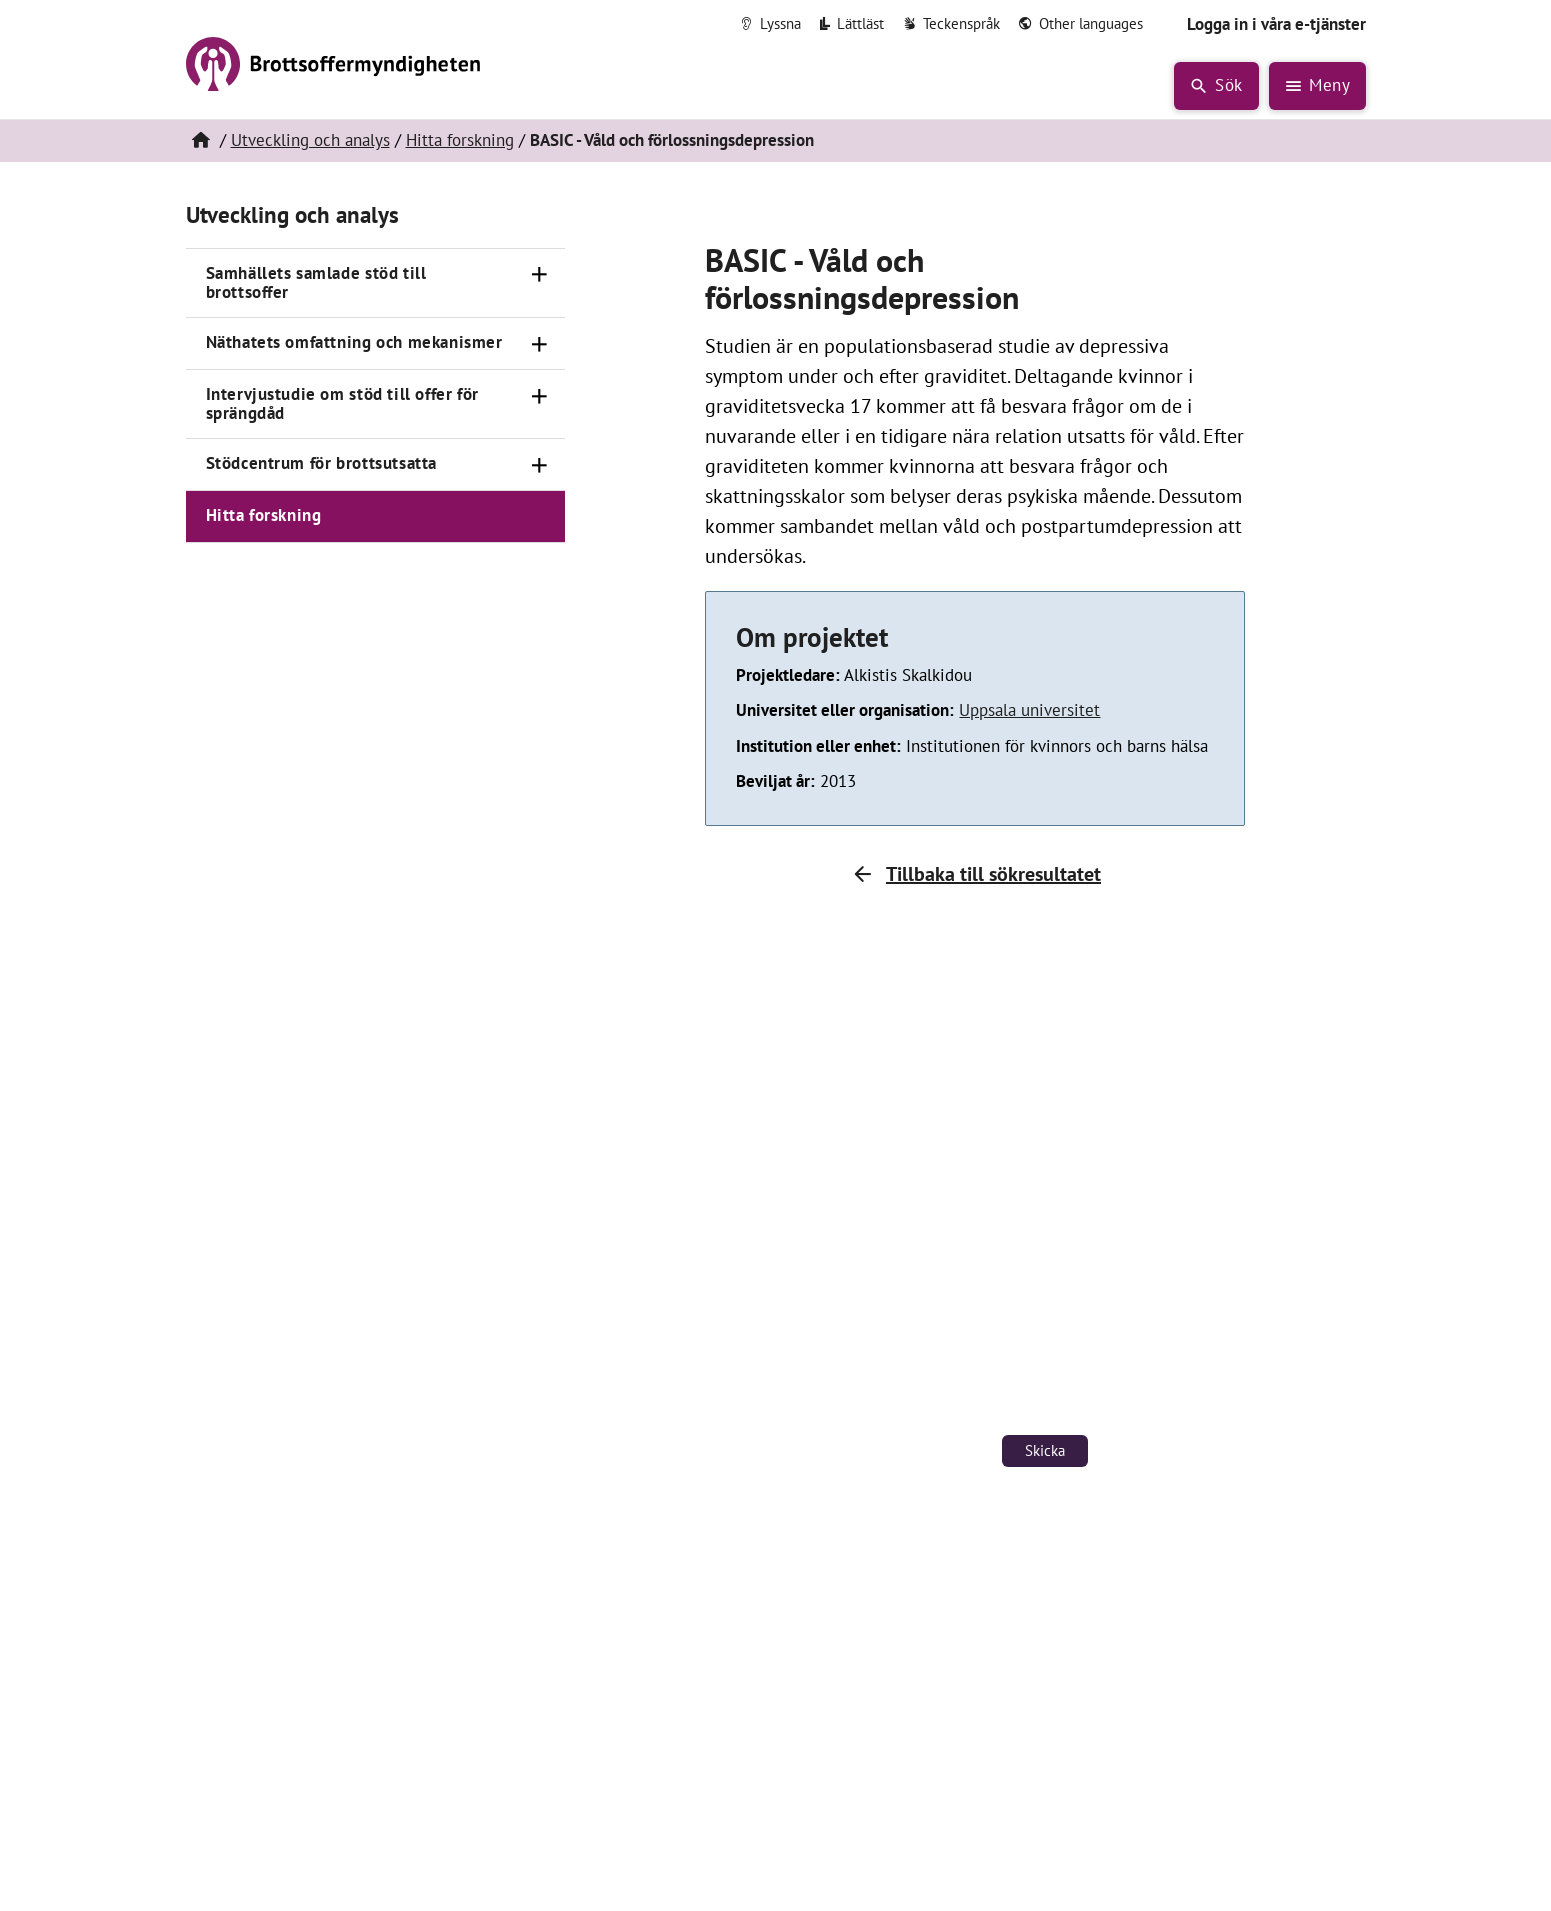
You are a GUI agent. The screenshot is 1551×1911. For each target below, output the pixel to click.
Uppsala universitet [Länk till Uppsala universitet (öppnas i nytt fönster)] (1029, 710)
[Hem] (201, 141)
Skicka (1045, 1450)
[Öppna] (539, 275)
